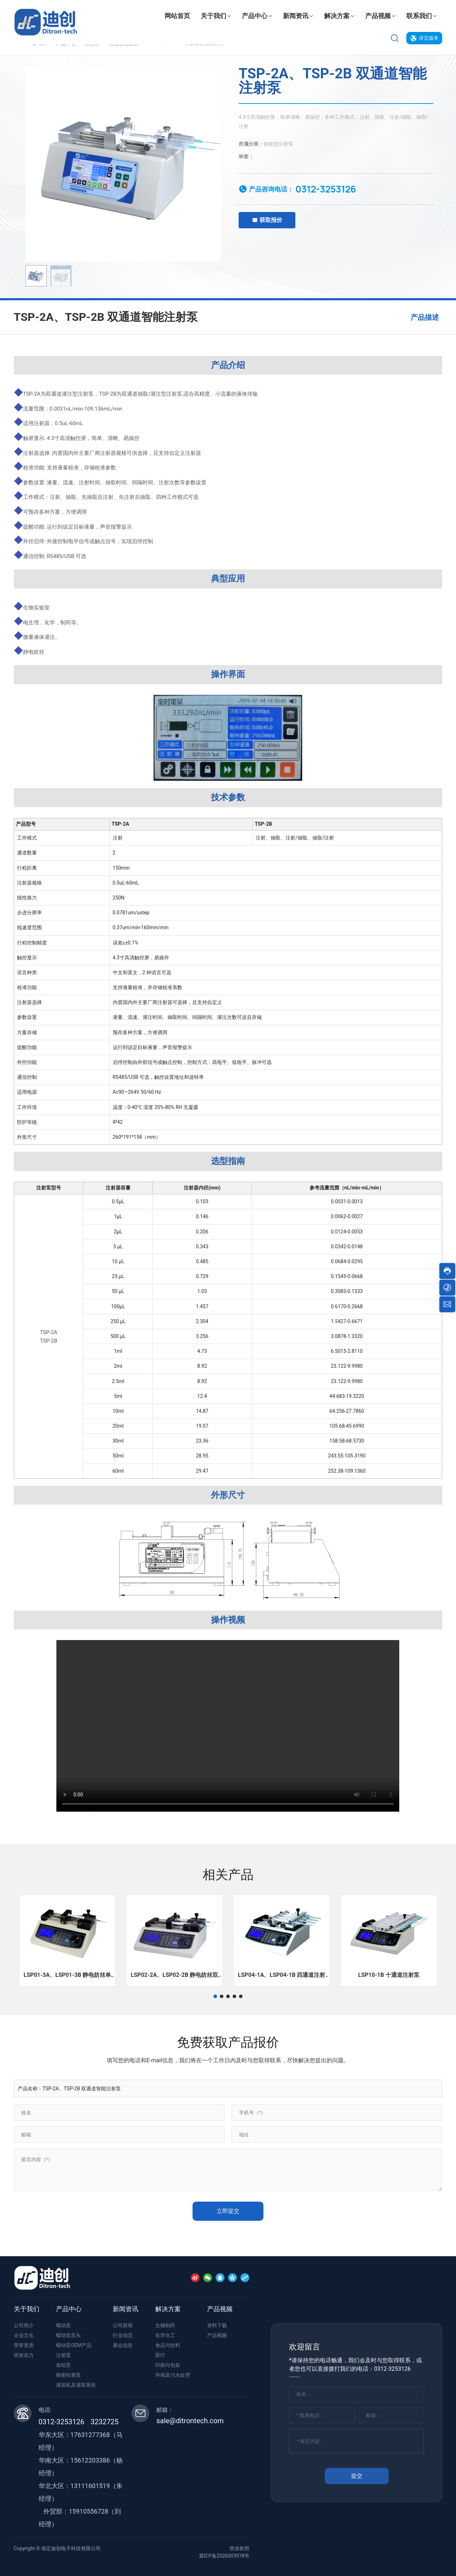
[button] (215, 1996)
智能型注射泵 (278, 144)
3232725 (105, 2422)
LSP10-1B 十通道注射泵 (388, 1975)
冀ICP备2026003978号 (224, 2556)
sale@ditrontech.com (190, 2420)
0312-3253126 (325, 189)
